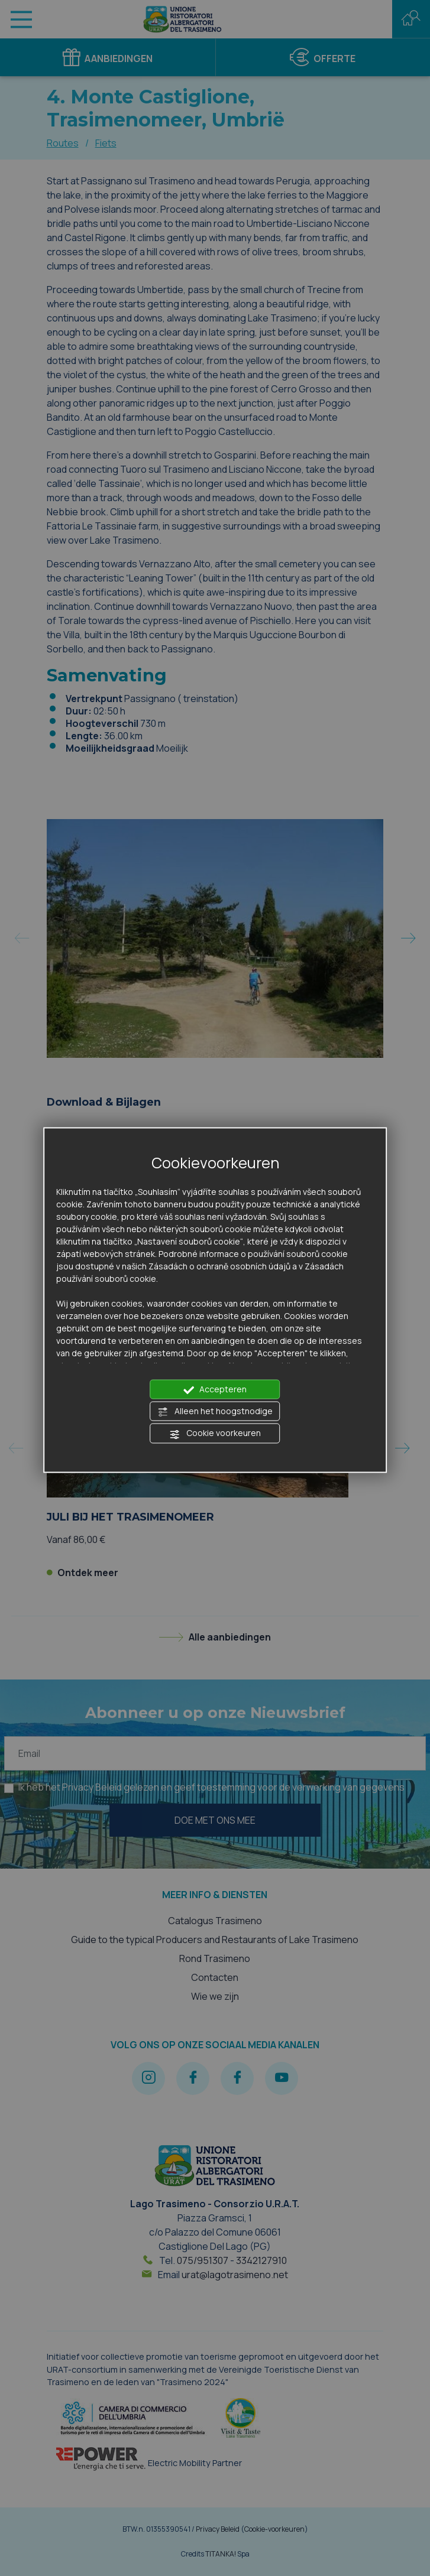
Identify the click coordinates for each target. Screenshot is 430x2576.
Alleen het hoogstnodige (215, 1412)
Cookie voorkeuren (215, 1434)
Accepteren (215, 1389)
